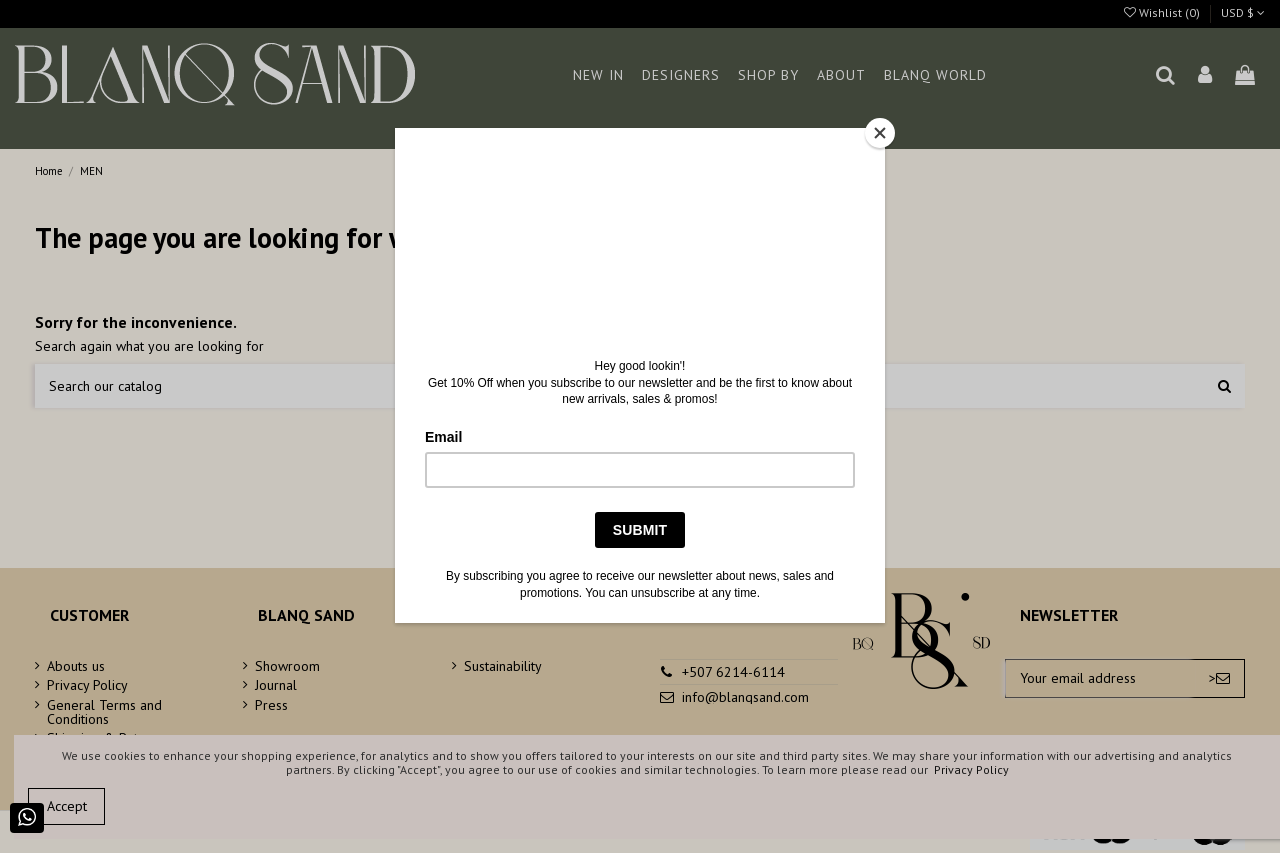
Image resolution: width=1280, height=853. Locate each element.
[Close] (880, 133)
